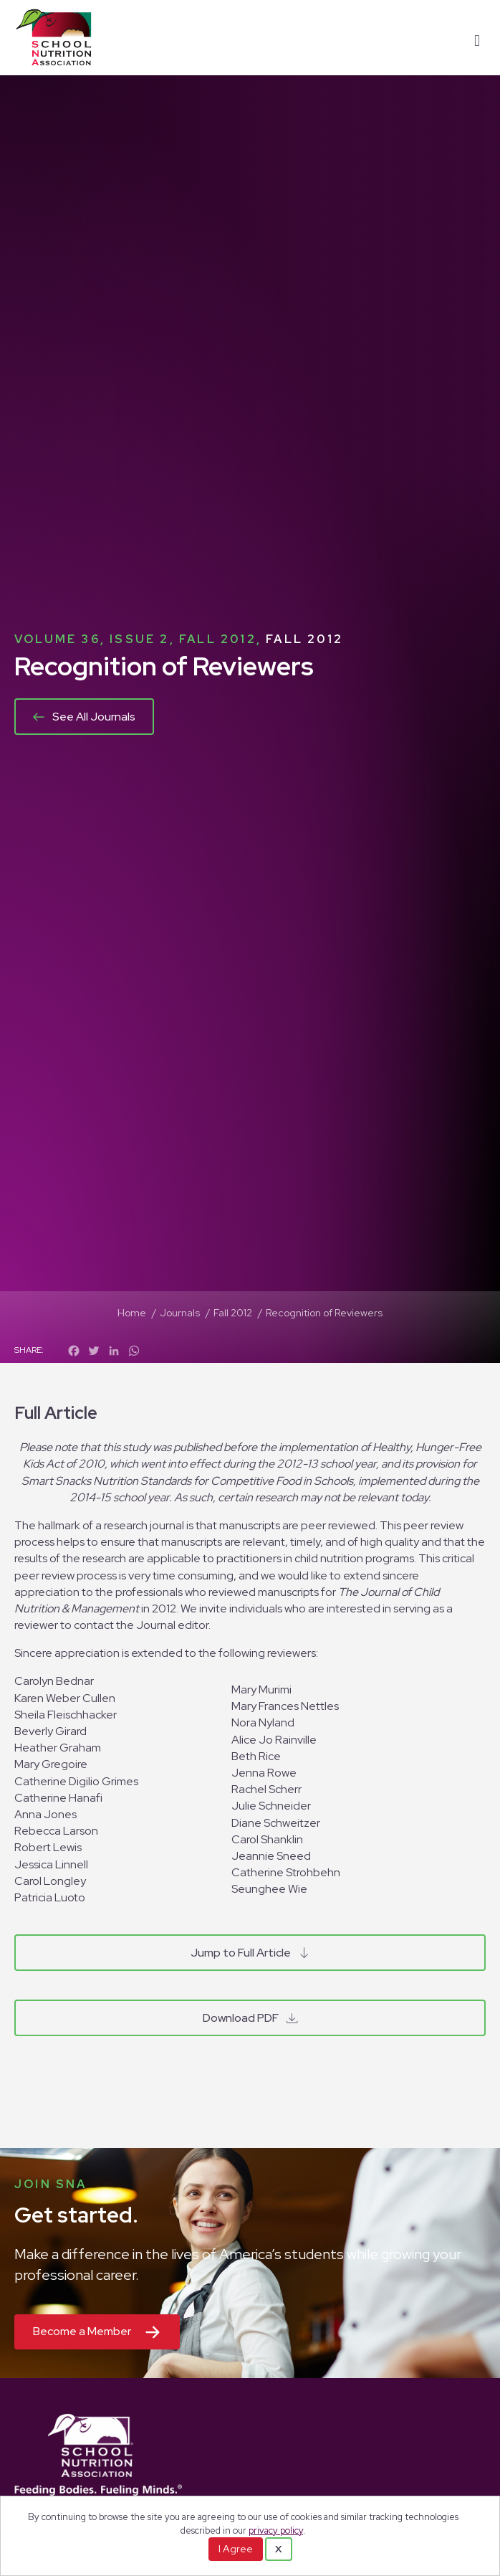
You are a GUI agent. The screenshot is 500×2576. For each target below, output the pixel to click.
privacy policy (276, 2530)
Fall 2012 (304, 639)
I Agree (235, 2548)
